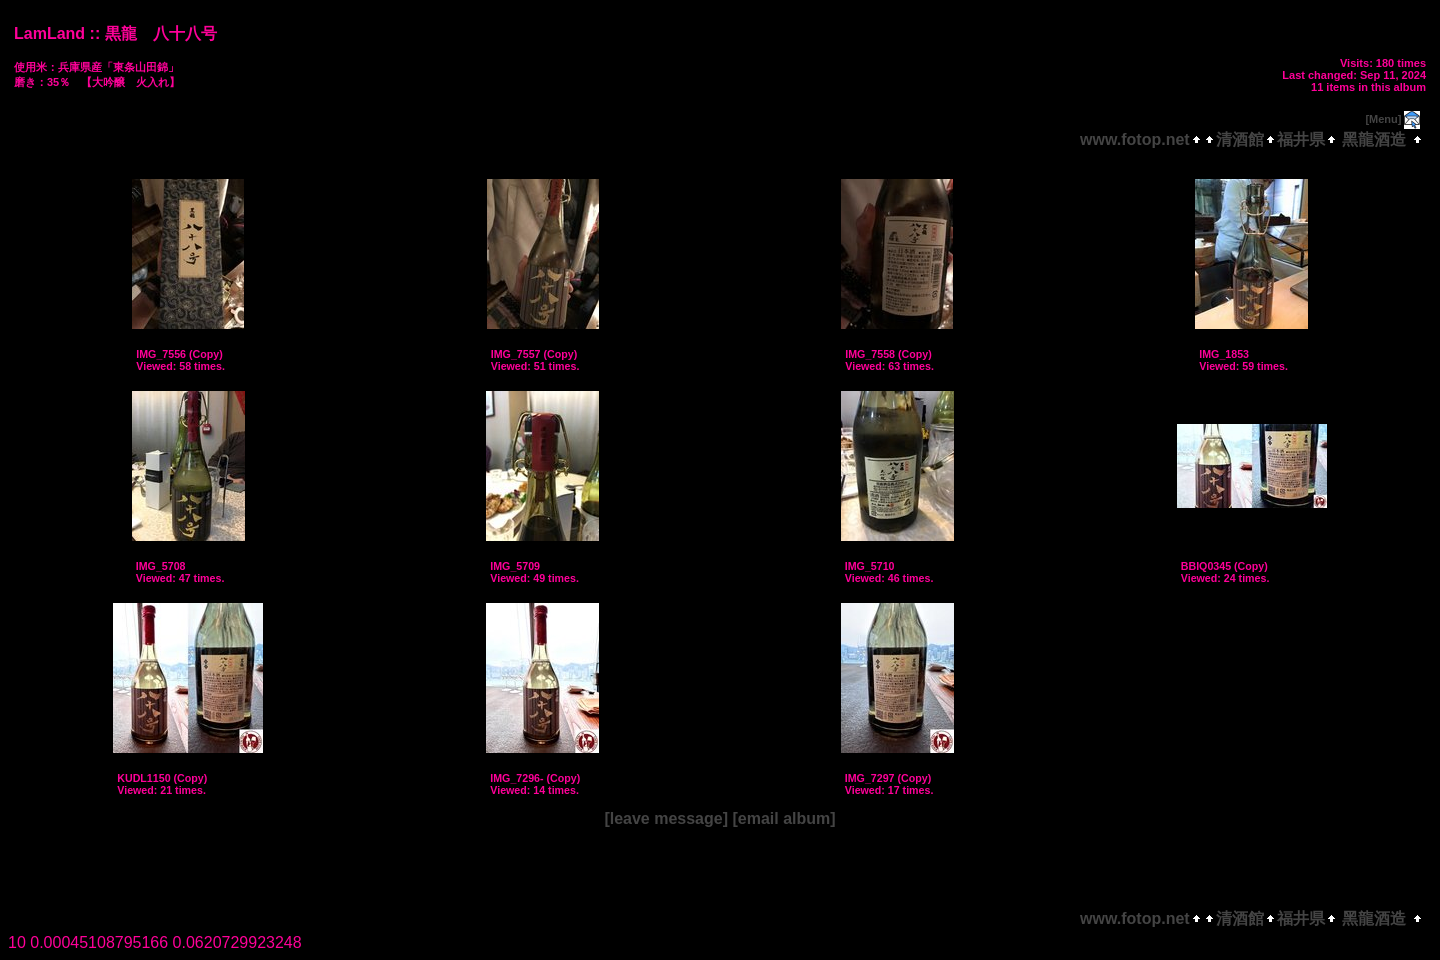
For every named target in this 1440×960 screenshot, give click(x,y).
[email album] (783, 818)
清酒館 (1240, 139)
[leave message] (666, 818)
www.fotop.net (1135, 139)
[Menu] (1383, 119)
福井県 (1301, 139)
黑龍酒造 (1374, 139)
